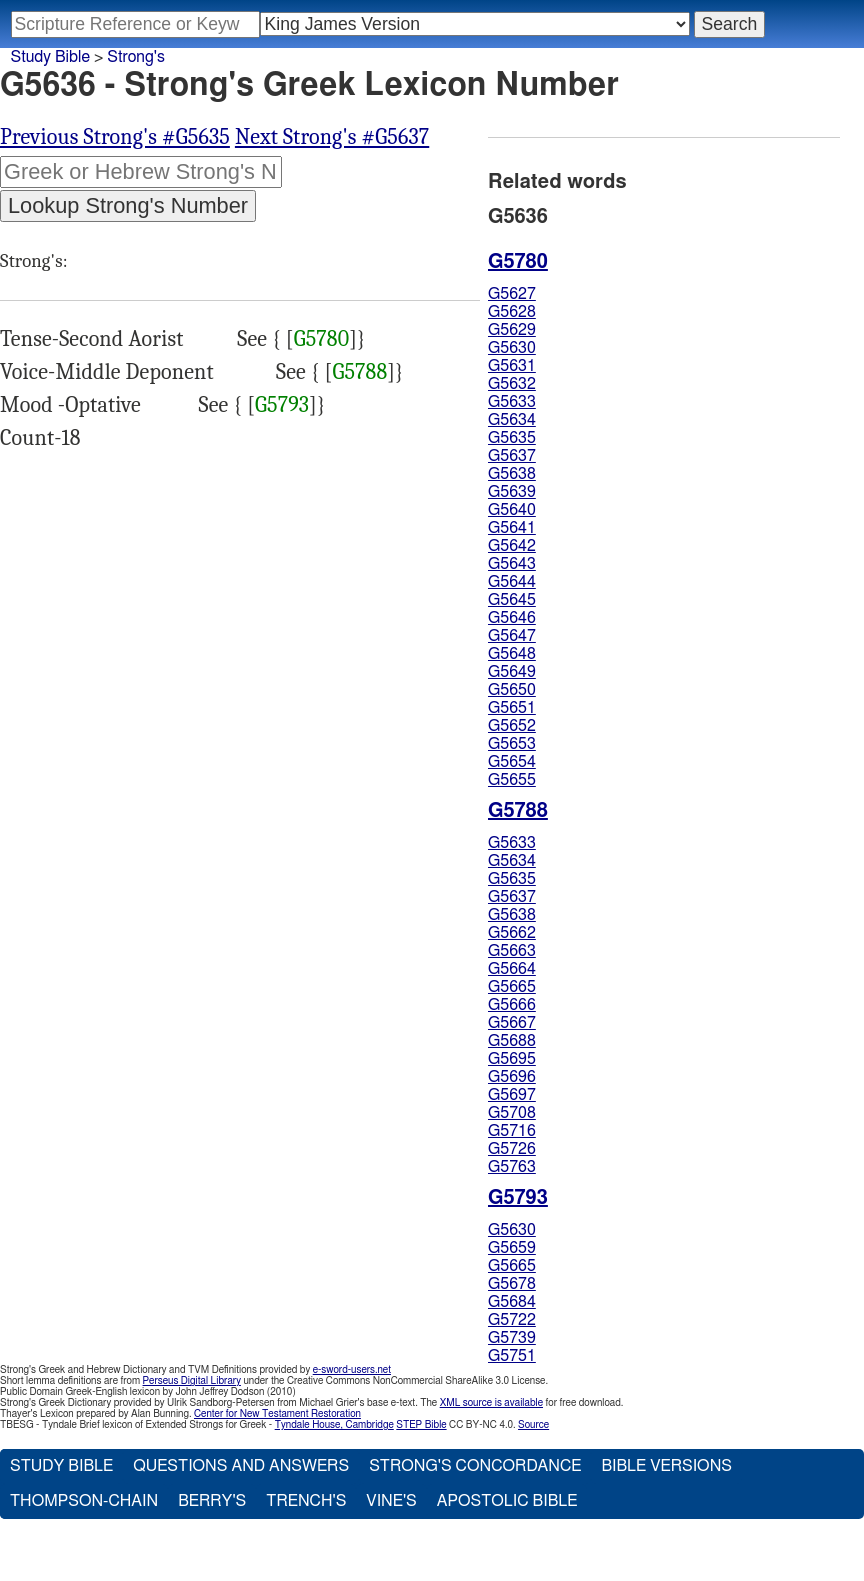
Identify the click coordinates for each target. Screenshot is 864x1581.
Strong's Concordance (475, 1466)
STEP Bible (421, 1425)
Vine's (391, 1501)
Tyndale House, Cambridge (334, 1425)
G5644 (512, 582)
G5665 (512, 987)
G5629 (512, 330)
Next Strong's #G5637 (332, 137)
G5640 (512, 510)
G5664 (512, 969)
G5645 (512, 600)
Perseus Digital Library (192, 1381)
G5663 (512, 951)
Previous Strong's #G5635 (115, 137)
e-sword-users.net (352, 1370)
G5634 (512, 420)
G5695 (512, 1059)
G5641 (512, 528)
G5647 (512, 636)
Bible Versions (666, 1466)
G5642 (512, 546)
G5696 (512, 1077)
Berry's (212, 1501)
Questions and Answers (241, 1466)
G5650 (512, 690)
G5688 (512, 1041)
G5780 (322, 339)
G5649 (512, 672)
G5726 (512, 1149)
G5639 (512, 492)
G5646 (512, 618)
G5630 (512, 348)
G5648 (512, 654)
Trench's (306, 1501)
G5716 (512, 1131)
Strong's (136, 57)
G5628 (512, 312)
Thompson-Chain (84, 1501)
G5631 (512, 366)
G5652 (512, 726)
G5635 (512, 438)
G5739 (512, 1338)
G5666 (512, 1005)
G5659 (512, 1248)
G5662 (512, 933)
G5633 (512, 402)
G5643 (512, 564)
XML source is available (491, 1403)
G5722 (512, 1320)
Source (533, 1425)
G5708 (512, 1113)
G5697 (512, 1095)
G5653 (512, 744)
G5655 (512, 780)
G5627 (512, 294)
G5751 (512, 1356)
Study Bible (50, 57)
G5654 (512, 762)
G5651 (512, 708)
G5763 (512, 1167)
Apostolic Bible (507, 1501)
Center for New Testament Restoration (277, 1414)
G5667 (512, 1023)
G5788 (359, 372)
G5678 (512, 1284)
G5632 (512, 384)
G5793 (282, 405)
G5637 (512, 456)
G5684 (512, 1302)
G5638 (512, 474)
